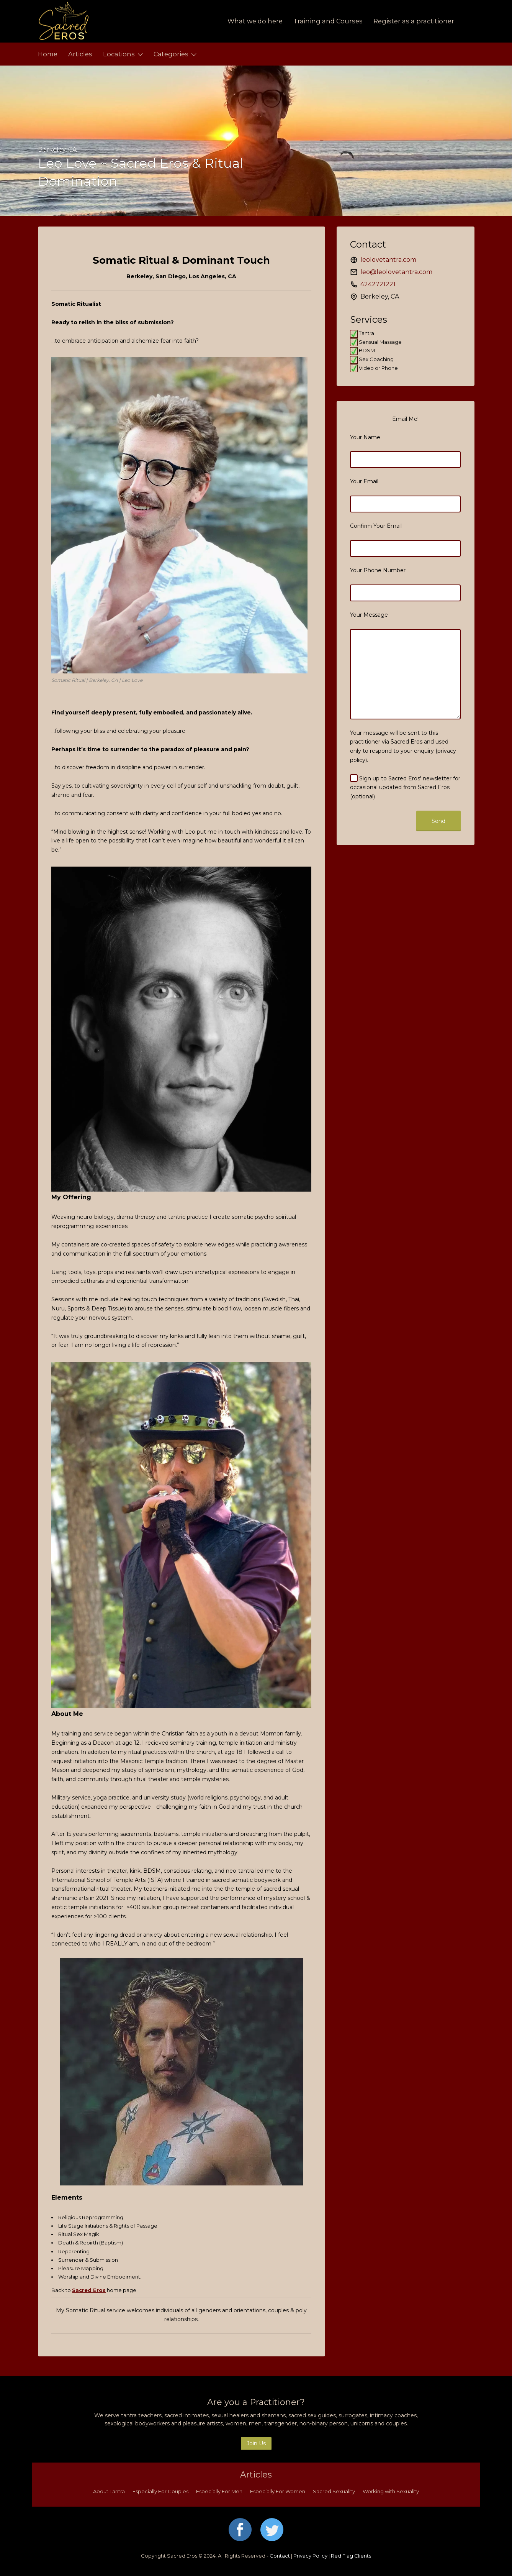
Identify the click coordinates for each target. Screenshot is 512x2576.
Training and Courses (328, 21)
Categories (171, 54)
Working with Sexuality (391, 2491)
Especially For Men (219, 2491)
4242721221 (378, 284)
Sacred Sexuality (334, 2491)
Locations (119, 54)
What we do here (255, 21)
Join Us (256, 2443)
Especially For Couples (160, 2491)
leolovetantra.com (388, 259)
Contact (280, 2556)
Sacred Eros (89, 2290)
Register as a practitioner (413, 21)
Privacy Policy (310, 2556)
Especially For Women (277, 2491)
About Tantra (109, 2491)
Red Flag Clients (351, 2556)
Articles (80, 54)
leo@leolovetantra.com (396, 272)
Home (47, 54)
